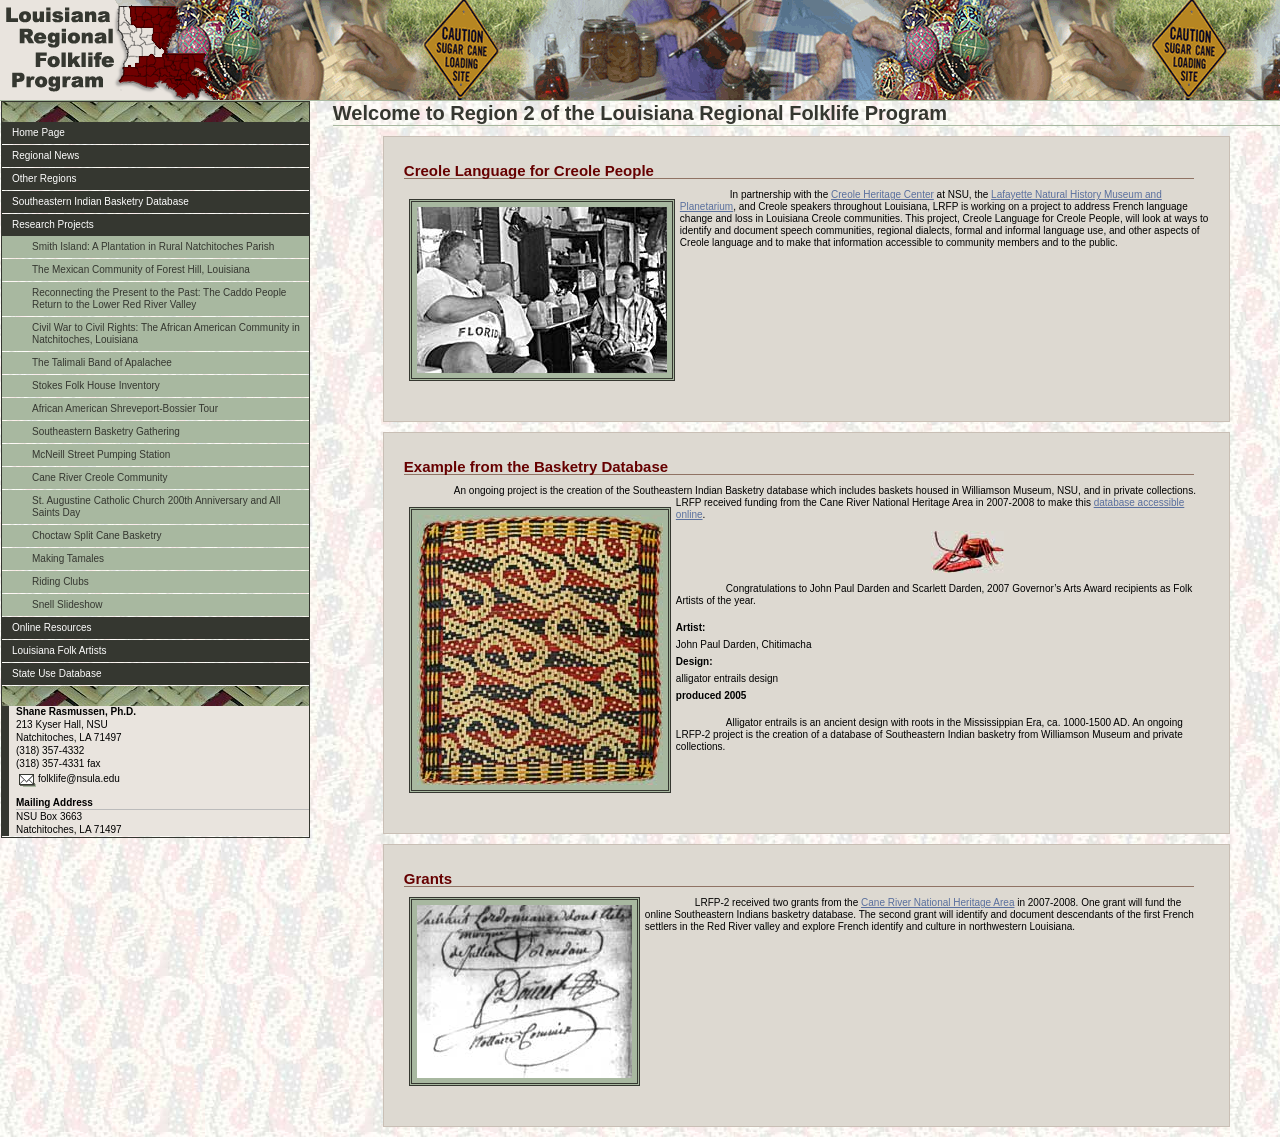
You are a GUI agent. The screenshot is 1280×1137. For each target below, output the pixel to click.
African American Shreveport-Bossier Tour (125, 408)
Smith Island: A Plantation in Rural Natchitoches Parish (153, 246)
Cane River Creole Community (100, 477)
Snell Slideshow (67, 604)
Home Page (38, 132)
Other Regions (44, 178)
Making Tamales (68, 558)
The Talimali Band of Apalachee (102, 362)
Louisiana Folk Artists (59, 650)
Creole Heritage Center (882, 194)
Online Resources (51, 627)
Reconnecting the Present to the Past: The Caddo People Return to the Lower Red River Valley (159, 298)
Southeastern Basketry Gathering (106, 431)
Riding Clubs (60, 581)
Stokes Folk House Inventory (96, 385)
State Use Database (57, 673)
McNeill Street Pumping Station (101, 454)
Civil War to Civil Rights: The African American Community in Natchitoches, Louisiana (166, 333)
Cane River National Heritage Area (937, 902)
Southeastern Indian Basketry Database (100, 201)
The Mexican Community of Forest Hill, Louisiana (141, 269)
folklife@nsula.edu (79, 778)
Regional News (45, 155)
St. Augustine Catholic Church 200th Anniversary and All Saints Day (156, 506)
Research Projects (53, 224)
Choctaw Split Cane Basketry (97, 535)
